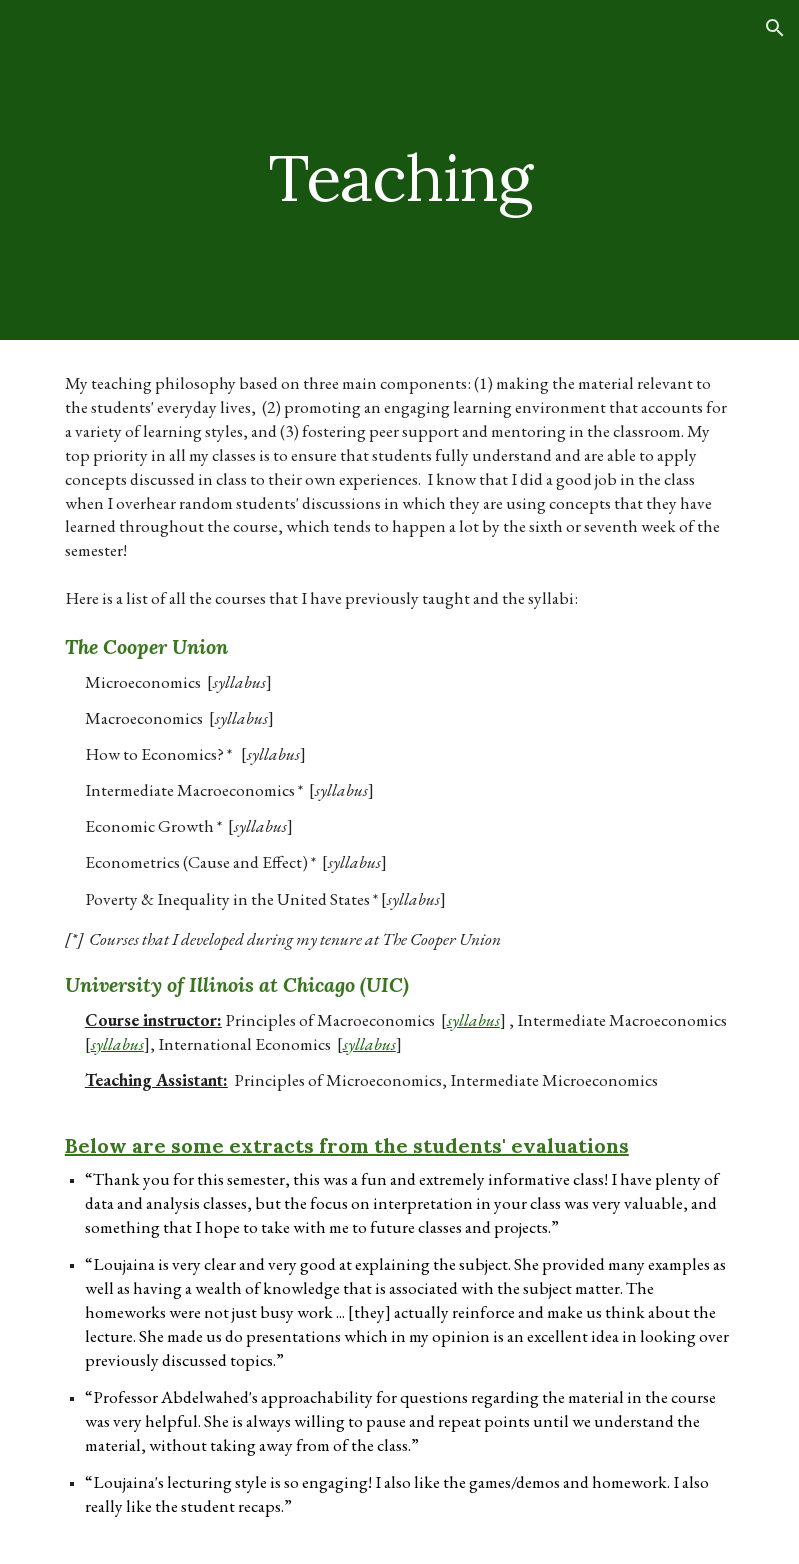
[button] (775, 28)
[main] (399, 169)
